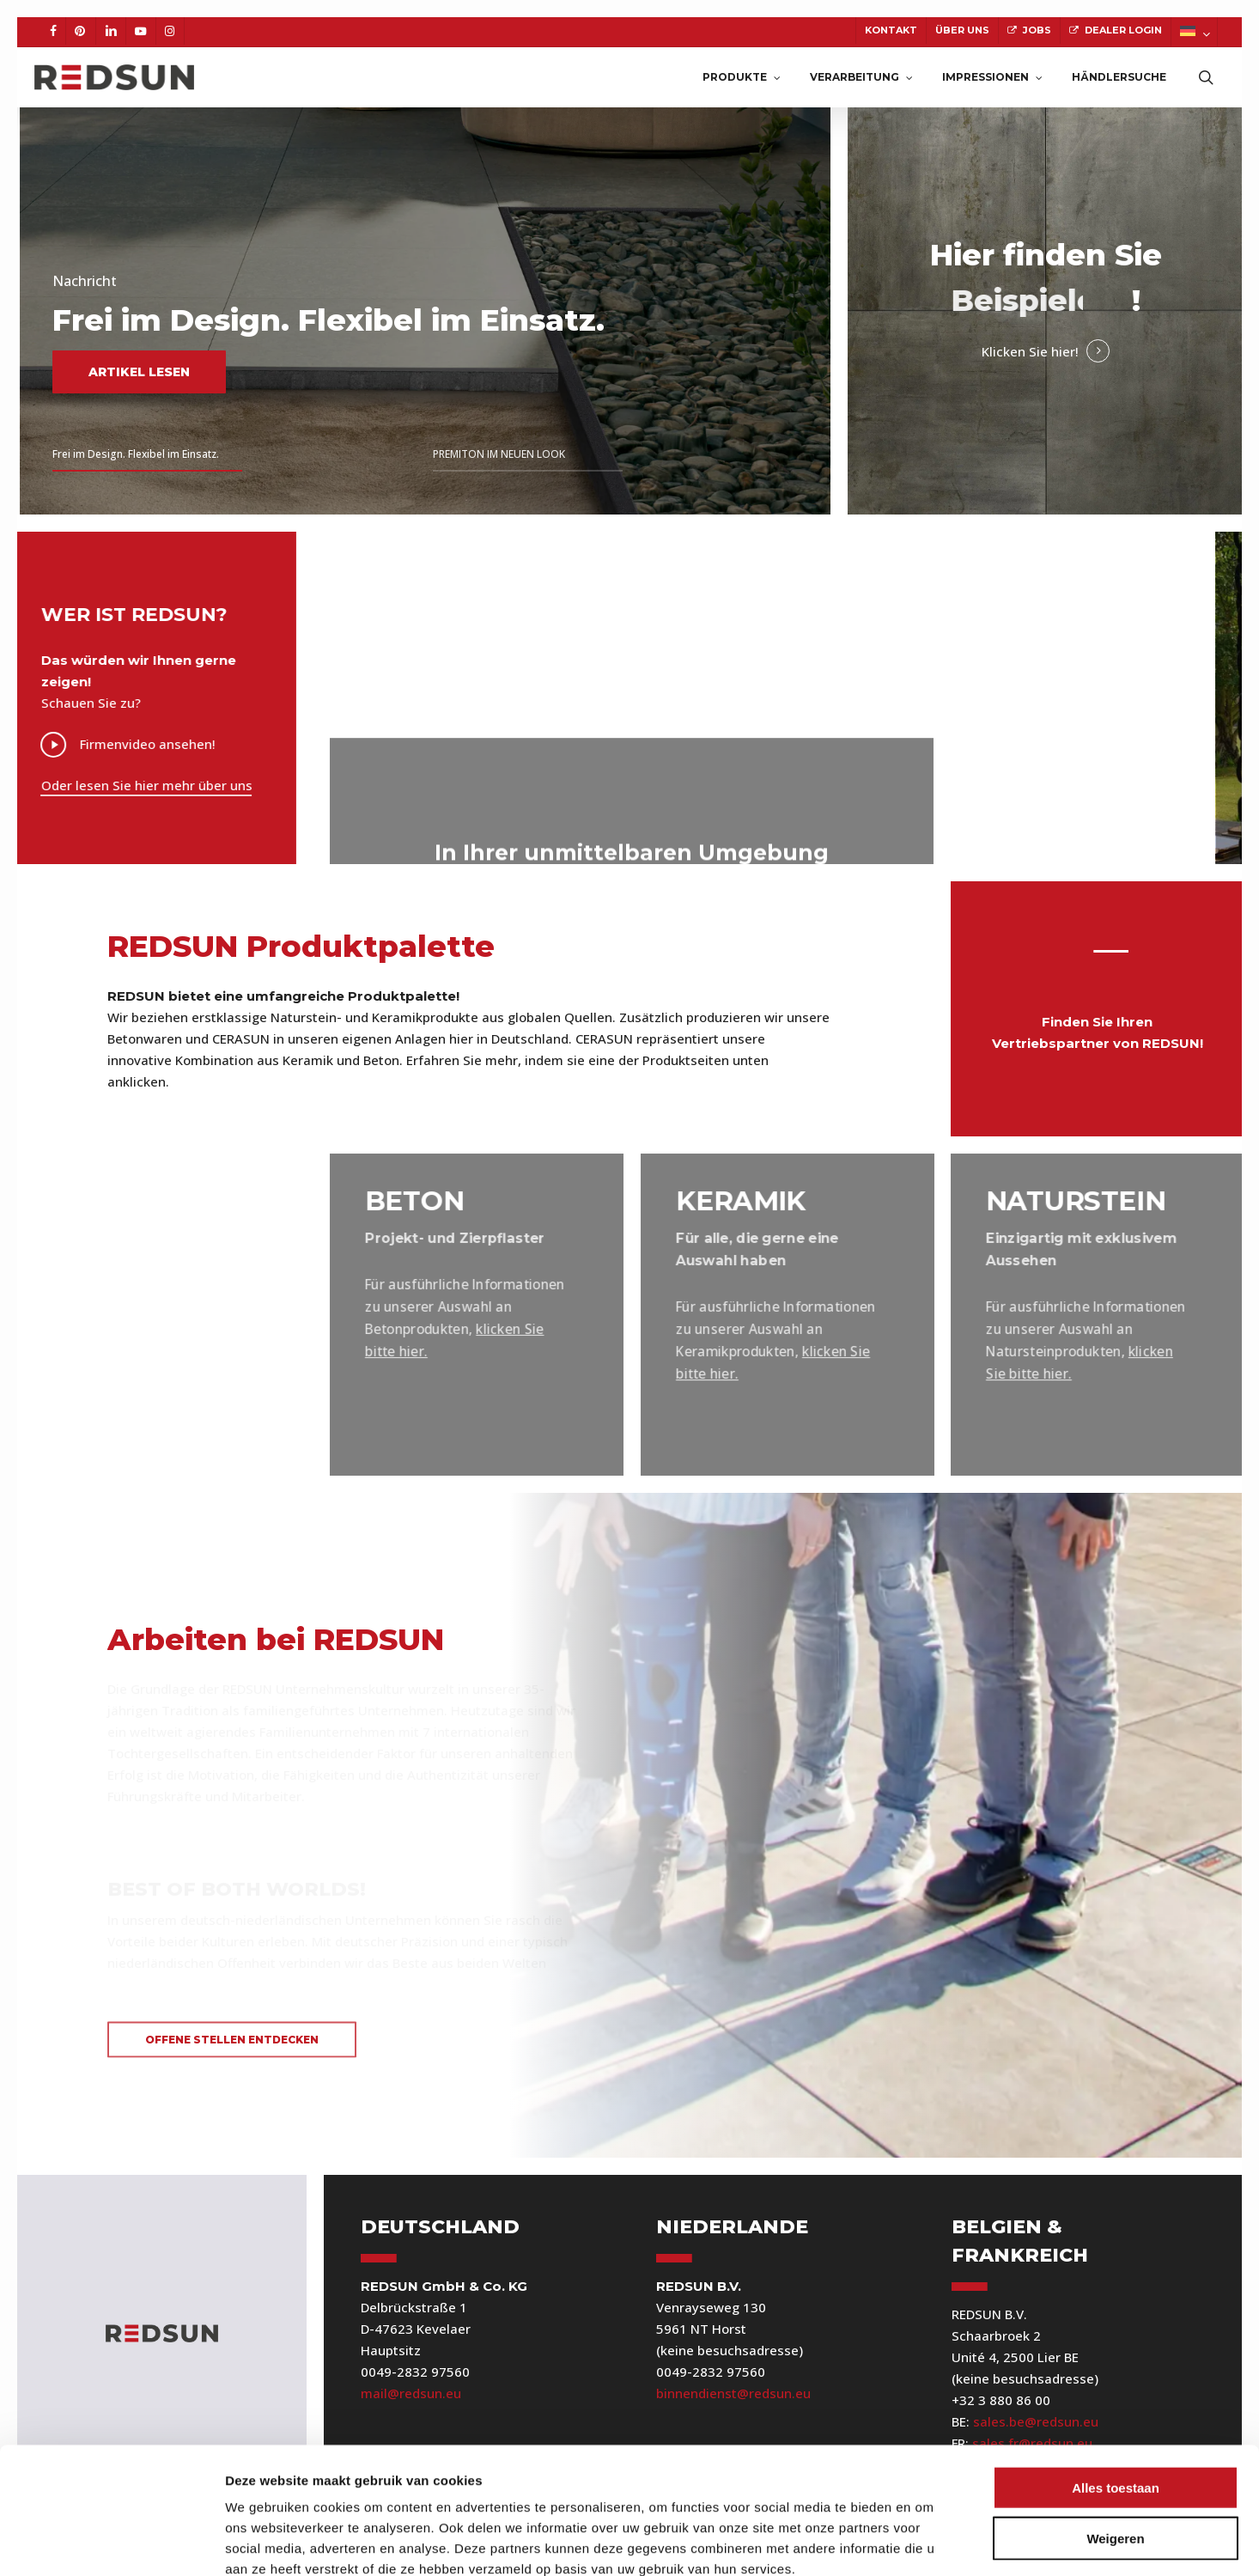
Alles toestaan (1115, 2391)
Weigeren (1115, 2441)
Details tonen (928, 2542)
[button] (231, 2040)
